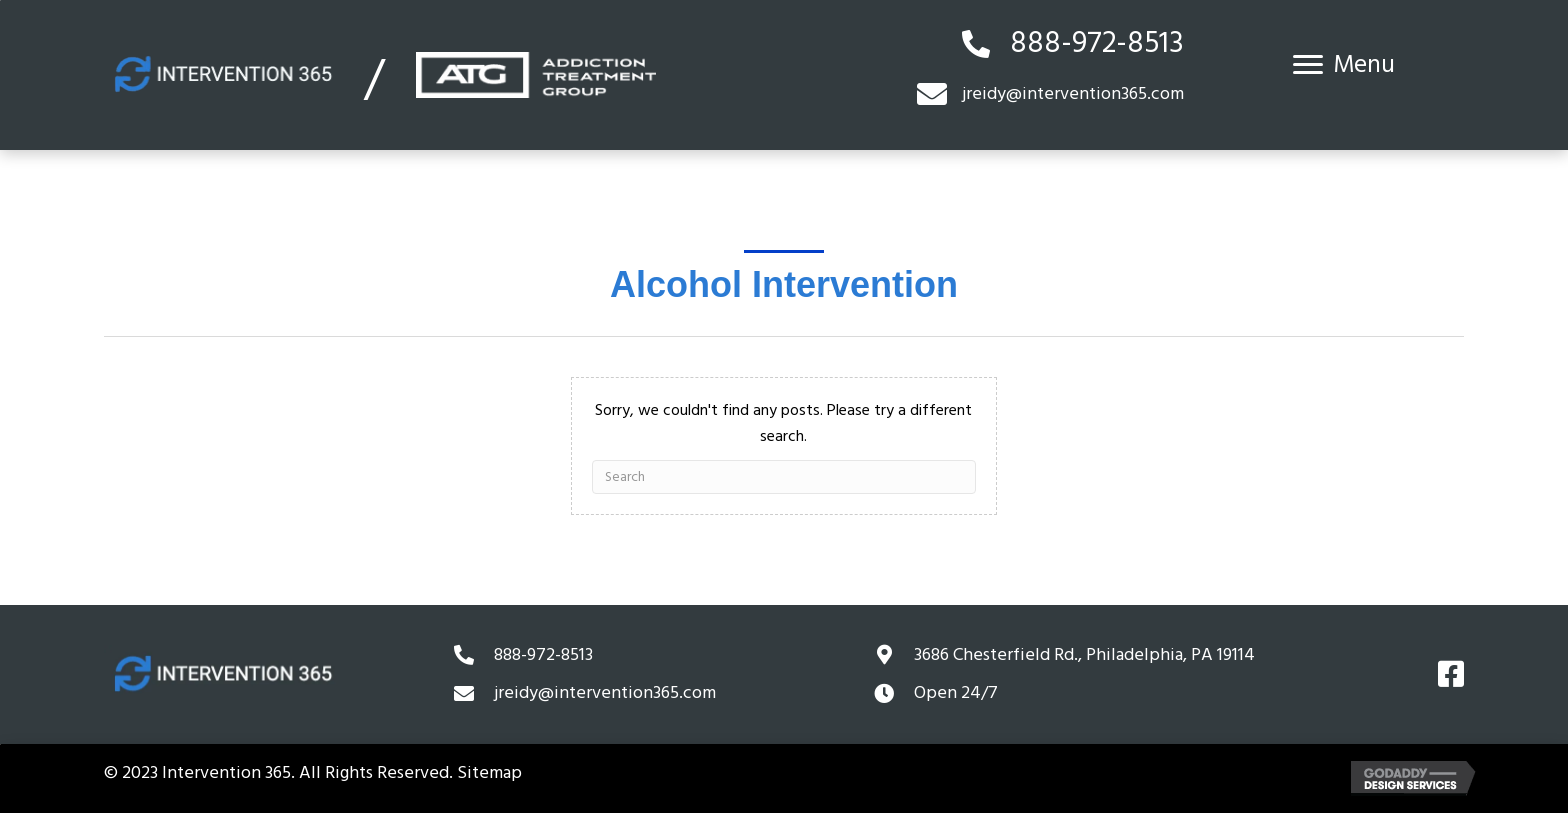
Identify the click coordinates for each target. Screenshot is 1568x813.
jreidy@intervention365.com (605, 692)
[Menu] (1344, 65)
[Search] (784, 477)
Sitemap (489, 772)
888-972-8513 (1097, 43)
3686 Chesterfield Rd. (1084, 654)
